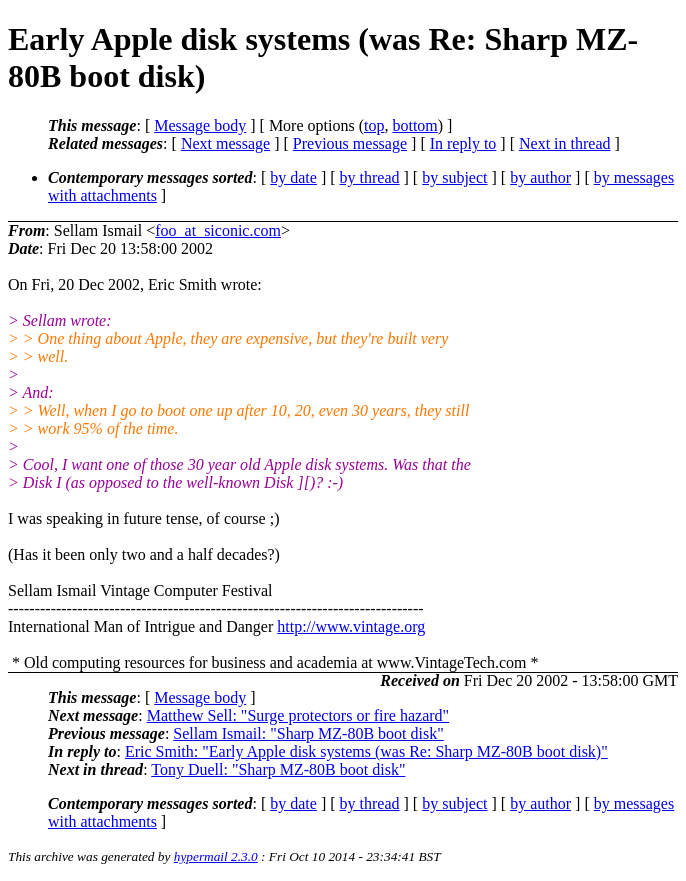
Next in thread (565, 143)
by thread (370, 177)
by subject (454, 177)
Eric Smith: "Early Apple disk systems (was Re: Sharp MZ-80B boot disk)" (366, 751)
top (374, 125)
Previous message (350, 143)
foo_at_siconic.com (218, 230)
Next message (225, 143)
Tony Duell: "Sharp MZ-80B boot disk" (278, 769)
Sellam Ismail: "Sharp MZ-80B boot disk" (308, 733)
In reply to (463, 143)
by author (540, 177)
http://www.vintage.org (351, 626)
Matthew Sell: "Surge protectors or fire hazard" (298, 715)
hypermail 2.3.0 (216, 856)
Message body (200, 125)
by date (293, 177)
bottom (414, 125)
